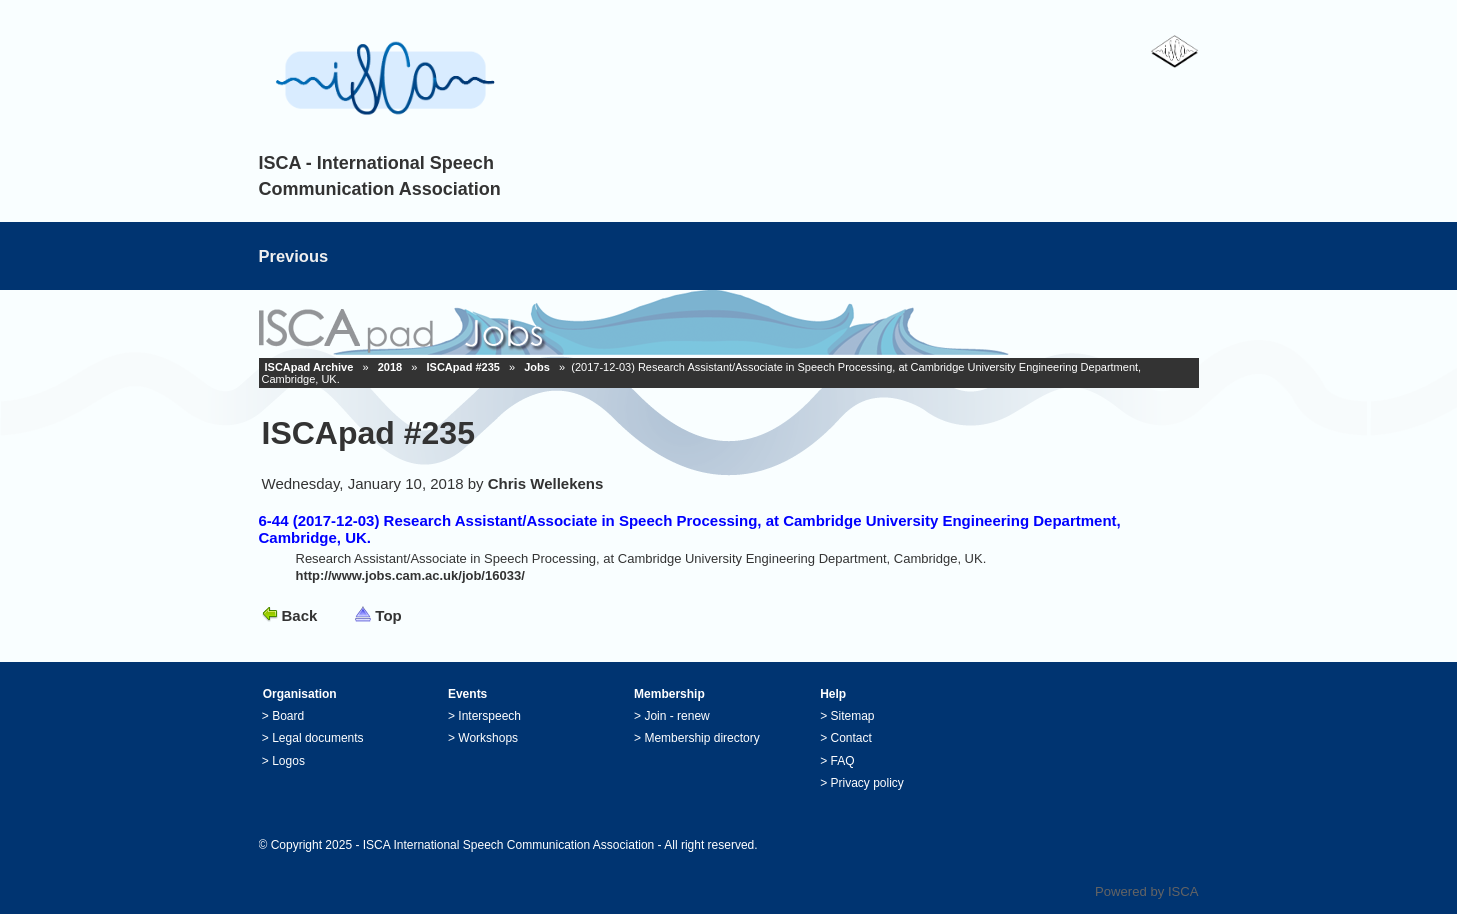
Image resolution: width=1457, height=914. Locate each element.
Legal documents (317, 738)
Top (388, 615)
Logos (288, 761)
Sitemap (853, 716)
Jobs (537, 367)
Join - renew (676, 716)
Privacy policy (867, 783)
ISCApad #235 (463, 367)
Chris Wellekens (546, 483)
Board (288, 716)
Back (300, 615)
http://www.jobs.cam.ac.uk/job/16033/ (410, 575)
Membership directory (701, 738)
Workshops (488, 738)
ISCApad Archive (309, 367)
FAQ (843, 761)
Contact (851, 738)
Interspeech (489, 716)
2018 (390, 367)
